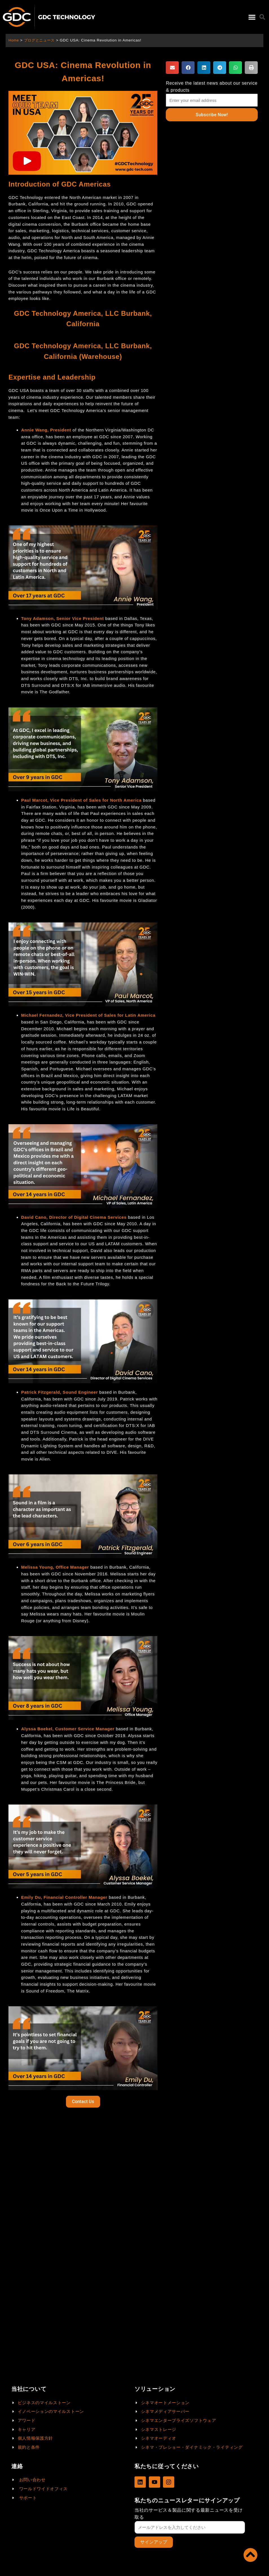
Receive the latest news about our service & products (211, 87)
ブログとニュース (41, 40)
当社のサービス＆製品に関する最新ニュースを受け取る (188, 2513)
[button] (252, 17)
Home (13, 40)
